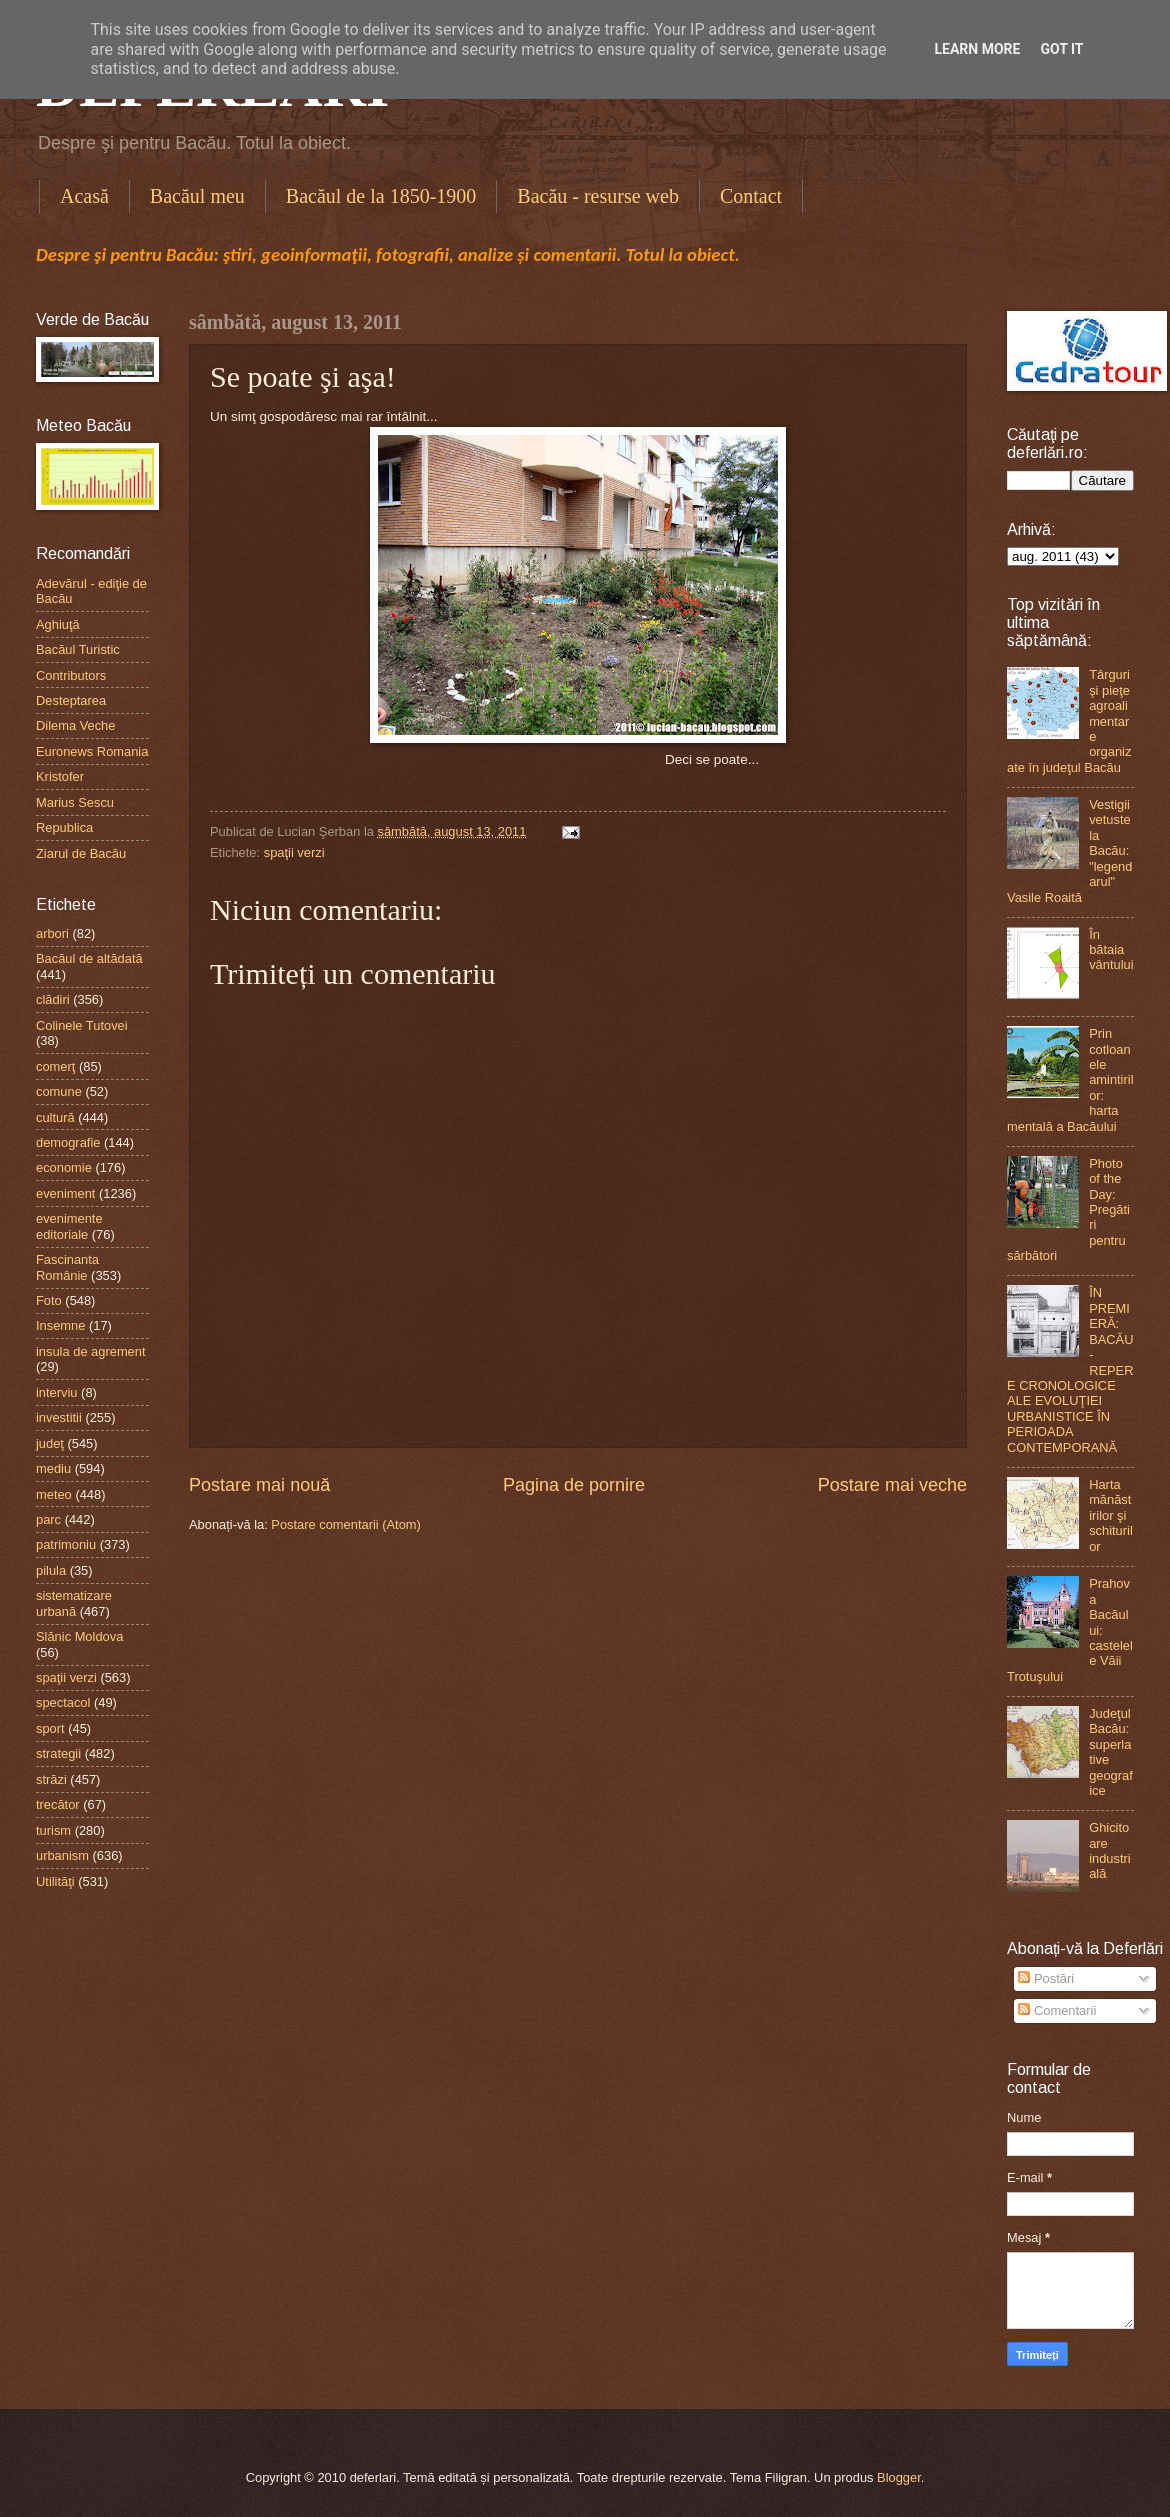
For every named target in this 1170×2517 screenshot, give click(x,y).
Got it (1061, 49)
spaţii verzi (294, 852)
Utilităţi (55, 1881)
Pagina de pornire (574, 1485)
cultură (55, 1117)
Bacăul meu (197, 196)
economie (64, 1167)
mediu (53, 1468)
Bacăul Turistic (78, 649)
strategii (58, 1753)
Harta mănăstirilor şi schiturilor (1111, 1515)
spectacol (63, 1702)
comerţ (55, 1066)
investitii (59, 1417)
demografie (68, 1142)
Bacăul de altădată (89, 958)
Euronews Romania (92, 751)
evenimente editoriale (69, 1226)
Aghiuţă (58, 624)
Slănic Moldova (79, 1636)
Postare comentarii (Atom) (346, 1524)
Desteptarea (71, 700)
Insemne (60, 1325)
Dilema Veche (75, 725)
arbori (52, 933)
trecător (58, 1804)
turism (53, 1830)
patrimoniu (66, 1544)
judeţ (50, 1443)
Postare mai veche (892, 1485)
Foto (49, 1300)
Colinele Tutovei (82, 1025)
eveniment (65, 1193)
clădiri (53, 999)
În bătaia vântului (1111, 950)
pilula (51, 1570)
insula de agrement (91, 1351)
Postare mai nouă (259, 1485)
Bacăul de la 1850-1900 (381, 196)
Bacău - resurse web (598, 196)
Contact (751, 196)
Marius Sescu (75, 802)
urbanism (62, 1855)
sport (50, 1728)
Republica (64, 827)
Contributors (71, 675)
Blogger (899, 2477)
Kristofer (60, 776)
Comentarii (1057, 2010)
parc (48, 1519)
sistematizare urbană (74, 1603)
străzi (51, 1779)
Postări (1046, 1978)
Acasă (84, 196)
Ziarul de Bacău (81, 853)
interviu (57, 1392)
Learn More (977, 49)
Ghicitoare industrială (1110, 1850)
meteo (54, 1494)
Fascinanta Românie (67, 1267)
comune (59, 1091)
